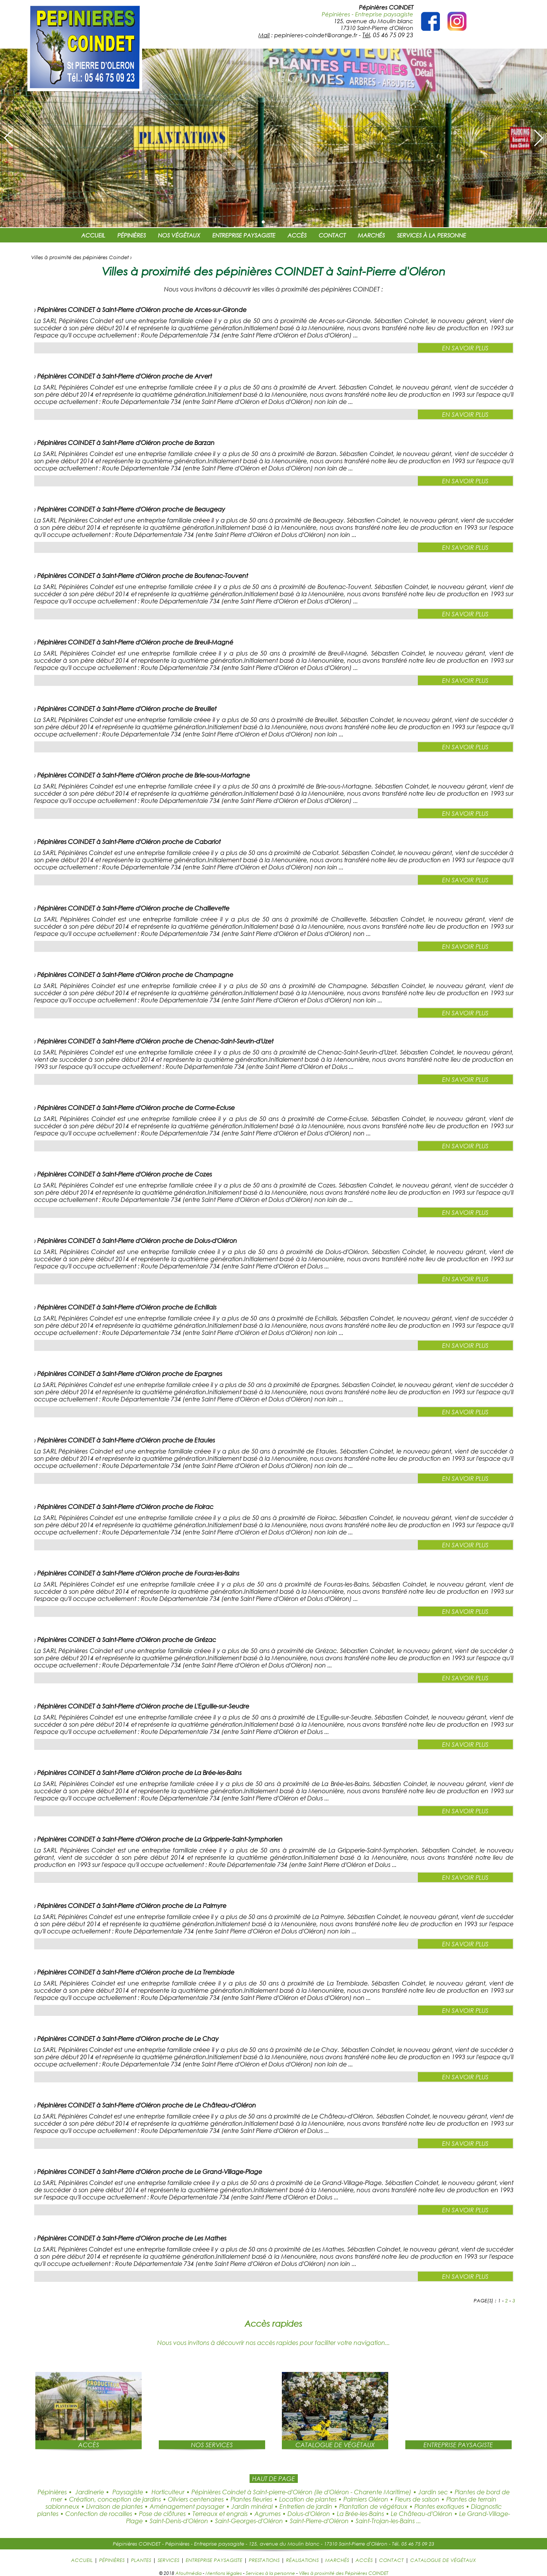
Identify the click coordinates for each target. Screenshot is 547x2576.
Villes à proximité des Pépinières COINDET (343, 2573)
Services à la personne (270, 2573)
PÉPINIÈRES (131, 235)
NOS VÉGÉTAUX (179, 235)
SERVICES (168, 2560)
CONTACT (332, 235)
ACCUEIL (93, 235)
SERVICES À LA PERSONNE (431, 235)
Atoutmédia (188, 2573)
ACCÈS (297, 235)
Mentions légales (224, 2573)
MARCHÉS (371, 235)
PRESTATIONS (264, 2560)
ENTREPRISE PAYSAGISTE (243, 235)
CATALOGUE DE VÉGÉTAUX (443, 2560)
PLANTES (141, 2560)
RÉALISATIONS (302, 2560)
